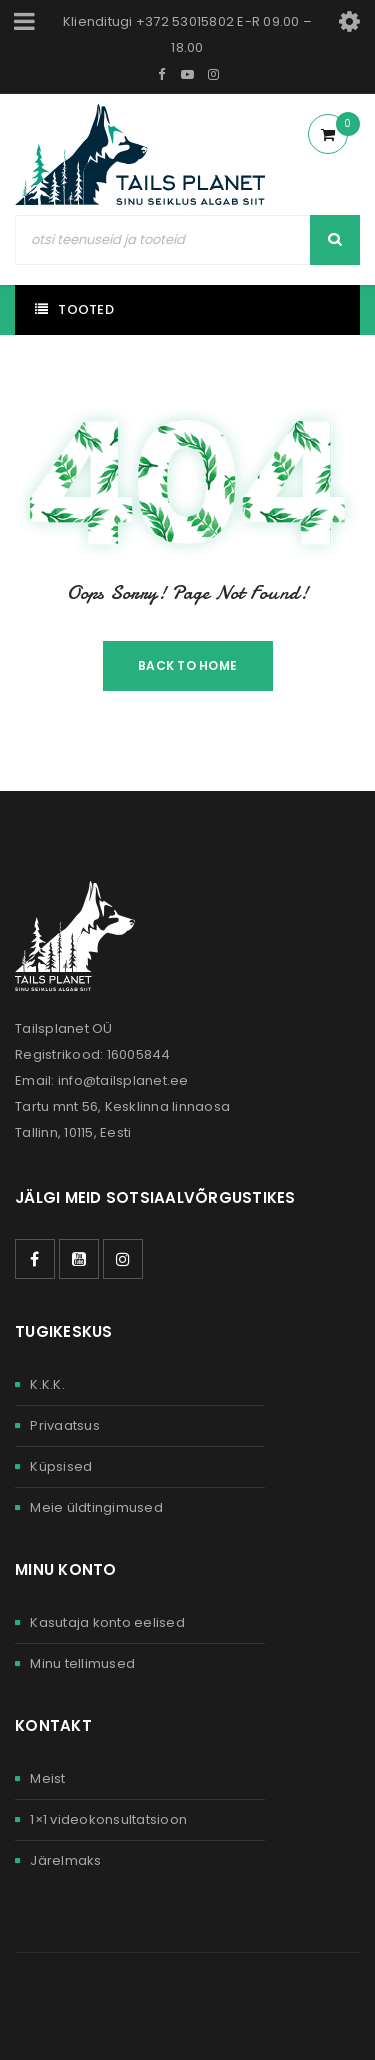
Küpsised (61, 1466)
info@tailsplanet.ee (123, 1080)
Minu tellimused (82, 1663)
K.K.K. (47, 1384)
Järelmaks (65, 1860)
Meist (47, 1778)
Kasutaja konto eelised (107, 1622)
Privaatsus (65, 1425)
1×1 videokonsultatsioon (108, 1819)
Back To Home (187, 665)
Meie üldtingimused (96, 1507)
